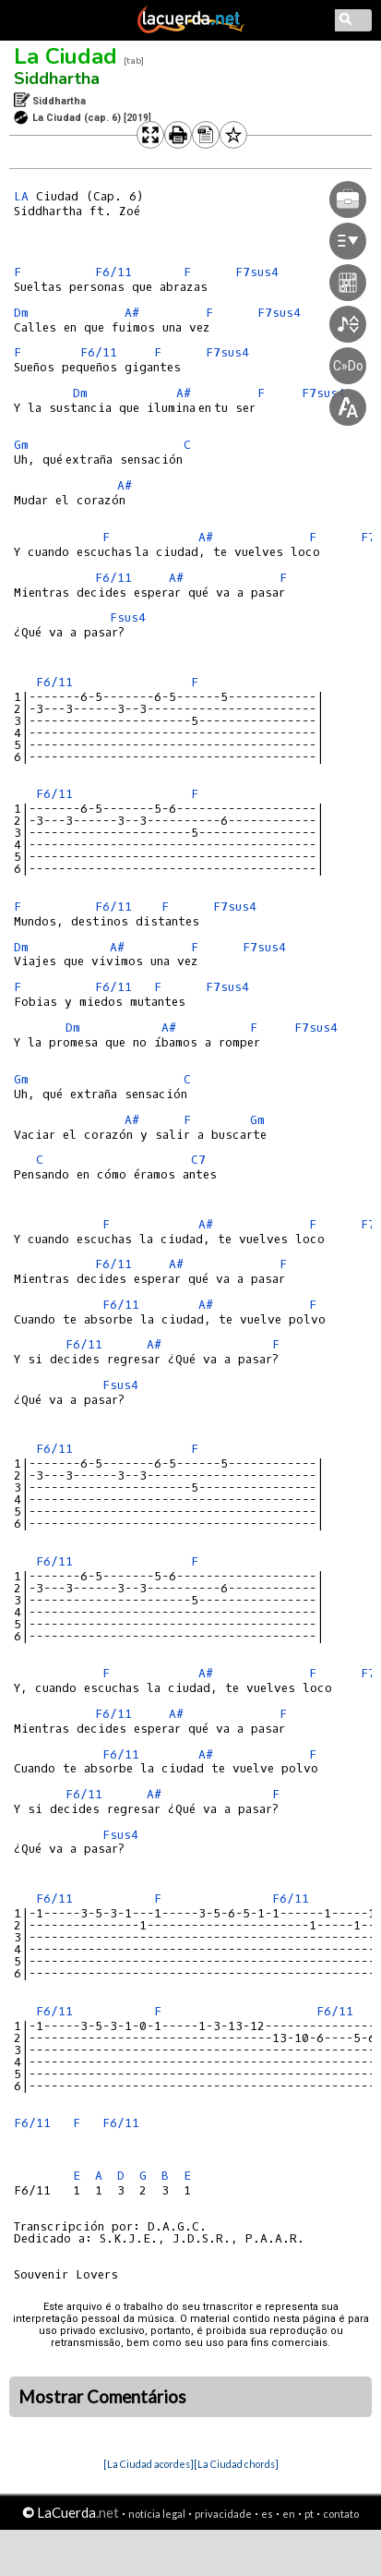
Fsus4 (128, 617)
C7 (198, 1159)
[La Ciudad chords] (236, 2464)
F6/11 (113, 272)
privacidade (223, 2514)
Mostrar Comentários (102, 2397)
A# (132, 312)
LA (21, 196)
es (267, 2514)
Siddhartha (57, 78)
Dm (21, 312)
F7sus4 (234, 906)
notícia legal (156, 2514)
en (288, 2514)
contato (341, 2514)
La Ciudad (65, 56)
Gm (21, 445)
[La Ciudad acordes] (148, 2464)
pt (309, 2514)
